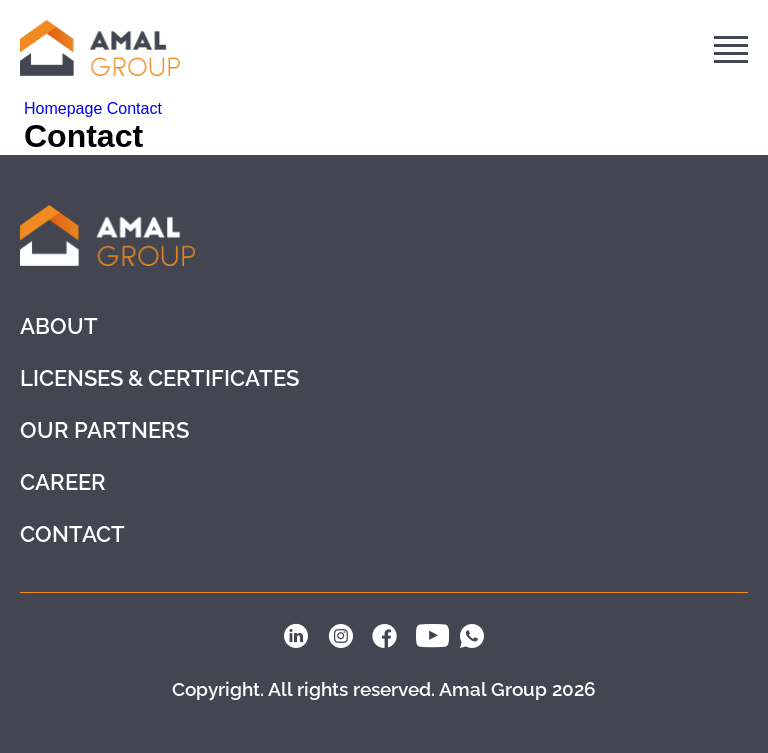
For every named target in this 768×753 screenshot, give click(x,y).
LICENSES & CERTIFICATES (159, 378)
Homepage (65, 108)
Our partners (104, 430)
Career (63, 482)
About (59, 326)
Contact (134, 108)
